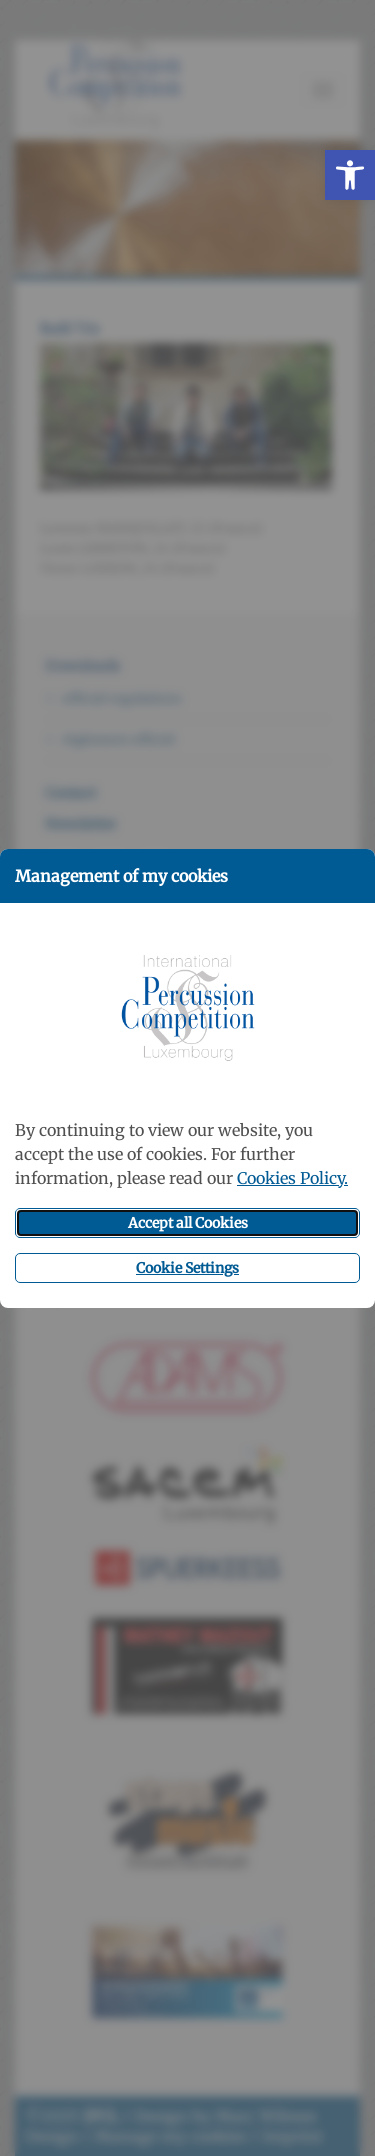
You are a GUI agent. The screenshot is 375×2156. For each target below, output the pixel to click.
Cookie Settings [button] (187, 1268)
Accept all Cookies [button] (188, 1223)
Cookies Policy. (292, 1178)
